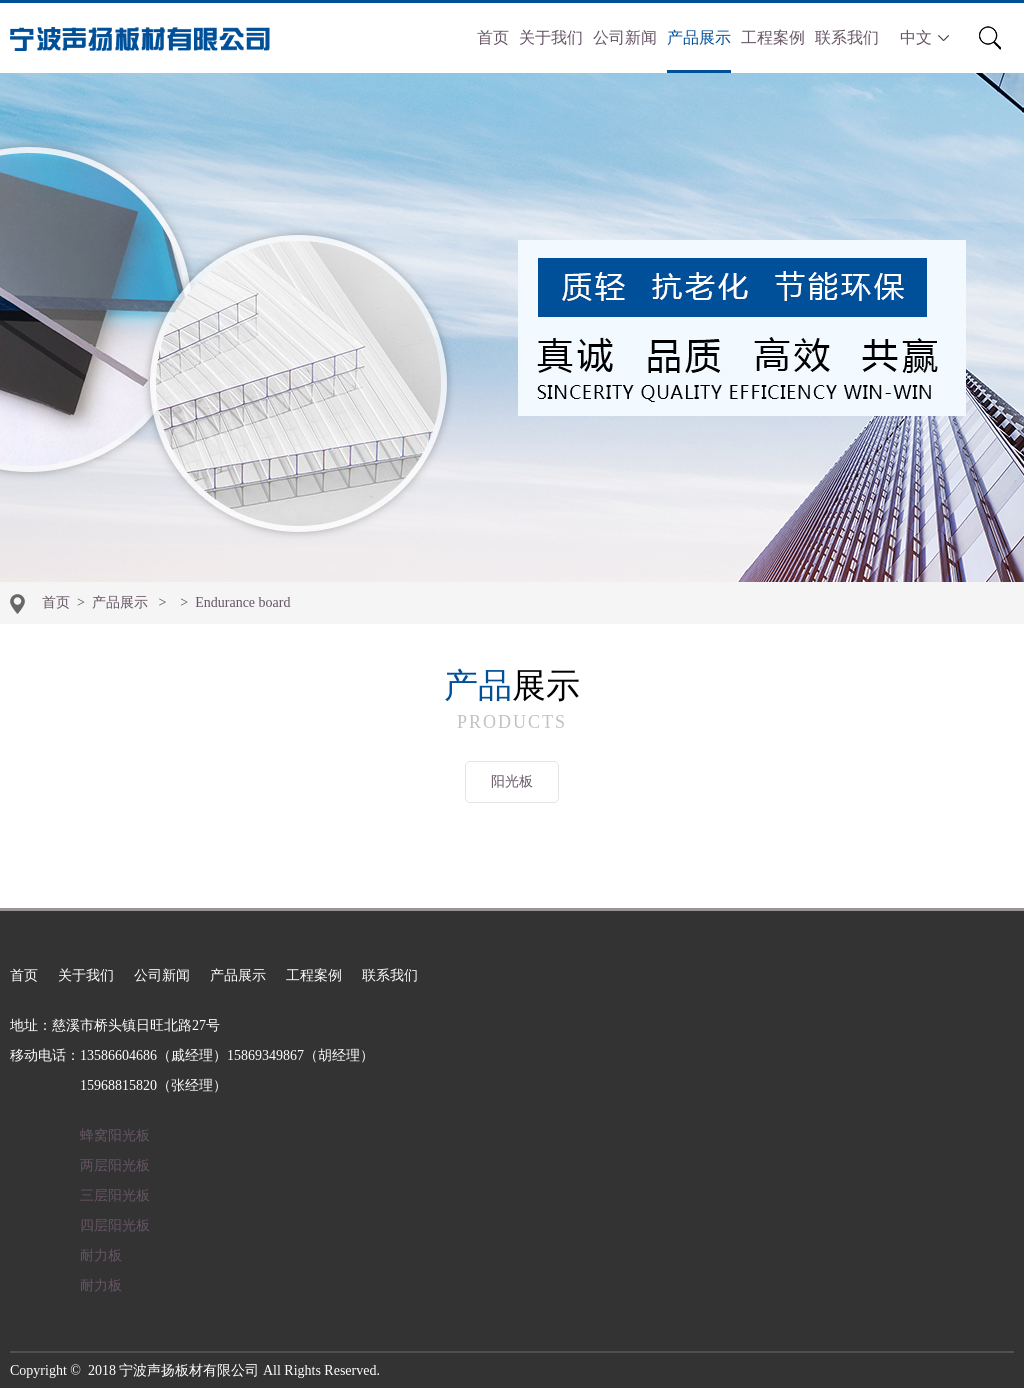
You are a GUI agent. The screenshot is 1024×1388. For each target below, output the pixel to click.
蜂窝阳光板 (115, 1135)
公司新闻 (625, 37)
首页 (493, 37)
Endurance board (242, 602)
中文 (924, 37)
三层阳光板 (115, 1195)
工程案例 (773, 37)
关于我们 (551, 37)
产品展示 (699, 37)
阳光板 (512, 781)
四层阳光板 (115, 1225)
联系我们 (847, 37)
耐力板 (101, 1255)
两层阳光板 (115, 1165)
